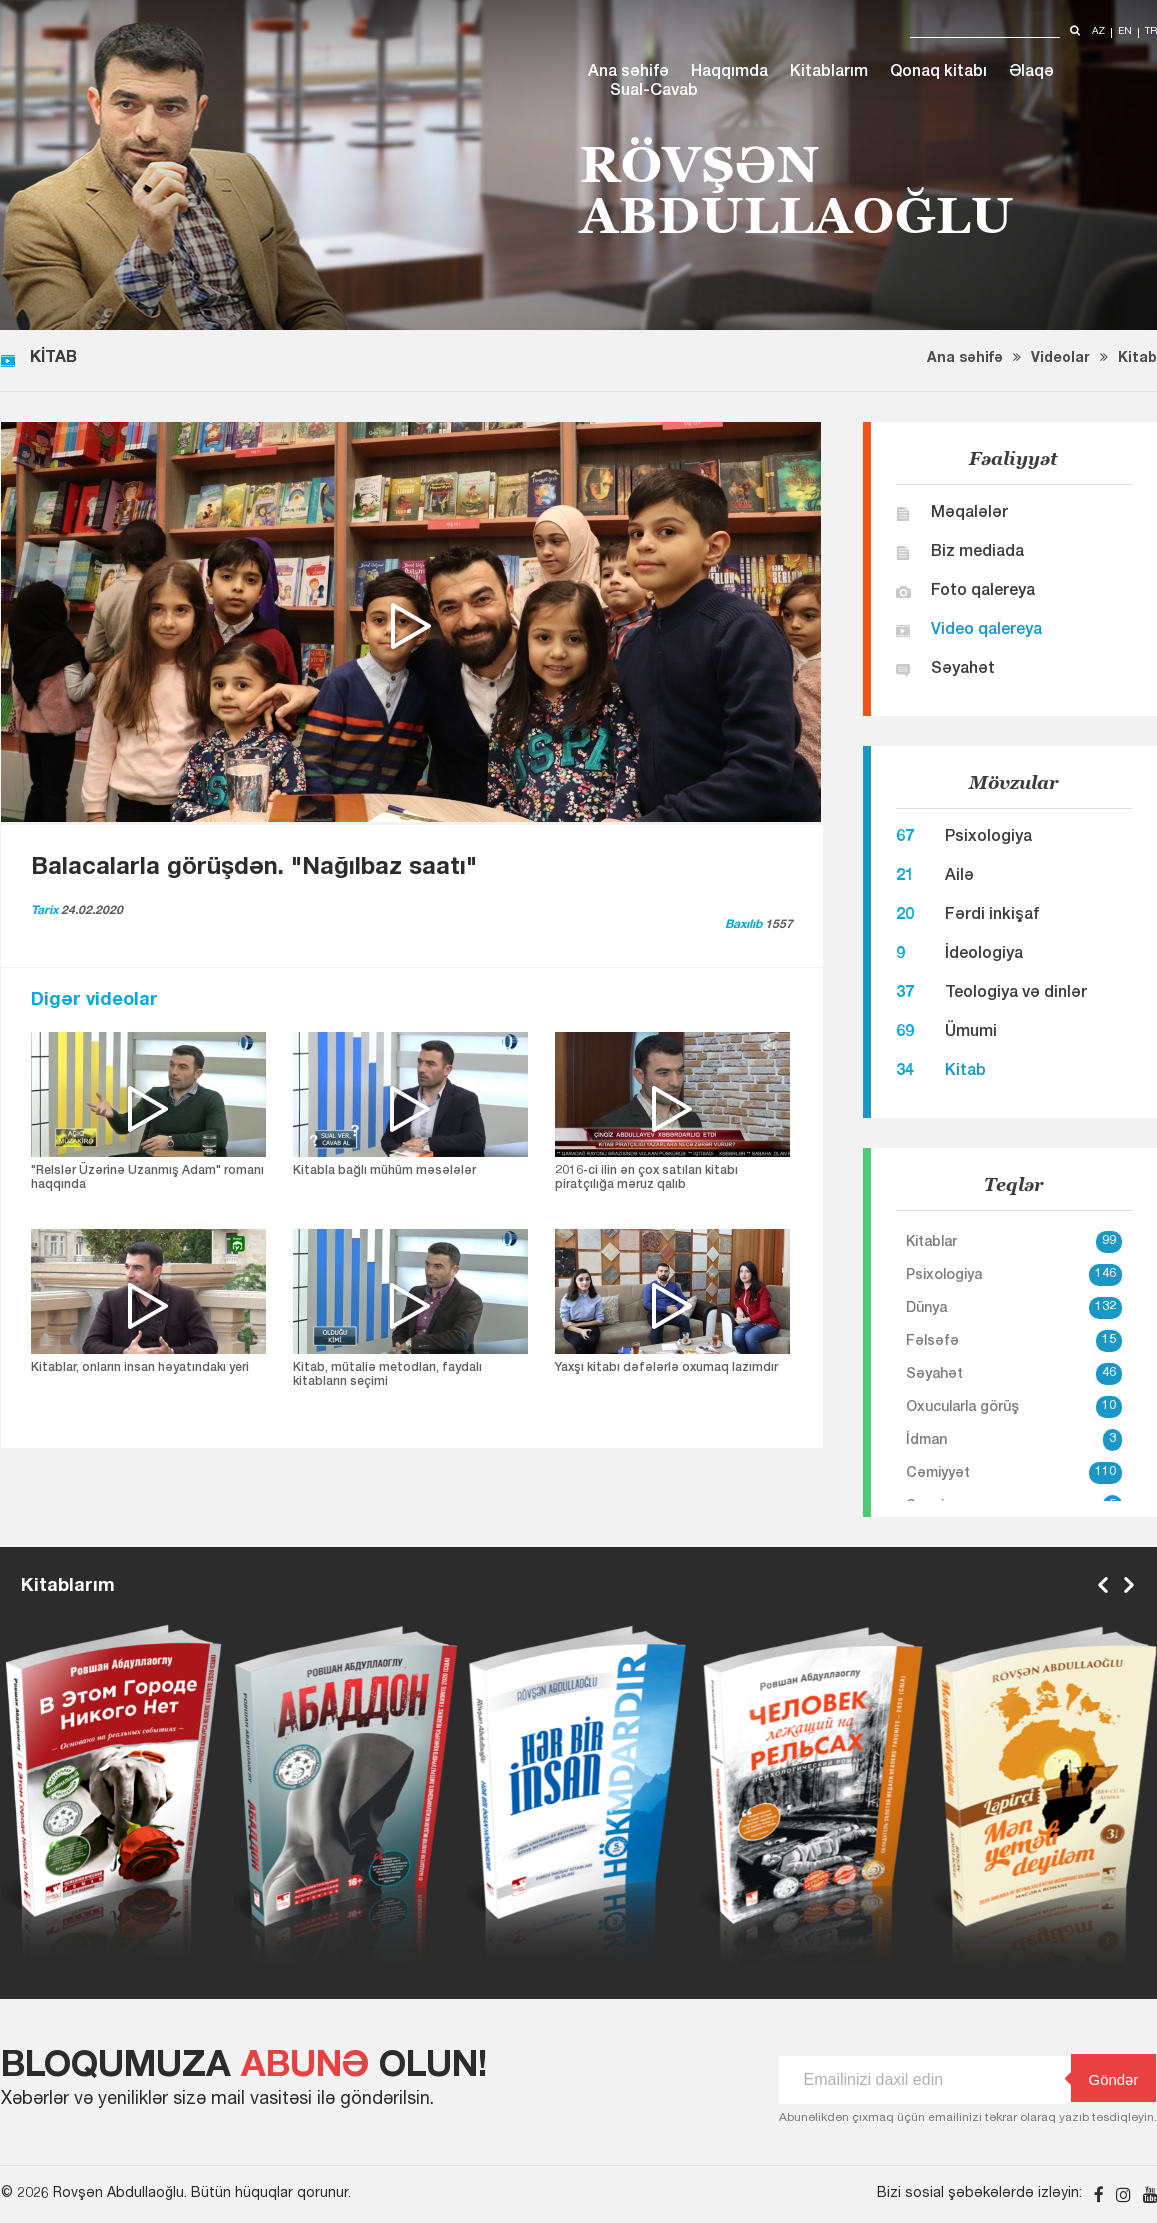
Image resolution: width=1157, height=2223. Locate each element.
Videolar (1060, 359)
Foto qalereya (983, 592)
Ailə (959, 877)
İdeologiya (984, 955)
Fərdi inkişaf (992, 916)
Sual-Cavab (654, 92)
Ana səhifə (628, 73)
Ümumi (971, 1033)
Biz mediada (977, 553)
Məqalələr (969, 514)
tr (1151, 32)
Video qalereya (986, 631)
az (1098, 32)
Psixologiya (988, 838)
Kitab (1137, 359)
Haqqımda (729, 73)
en (1125, 32)
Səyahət (963, 670)
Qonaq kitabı (938, 73)
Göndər (1105, 2078)
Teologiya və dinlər (1016, 994)
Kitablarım (829, 73)
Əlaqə (1031, 73)
